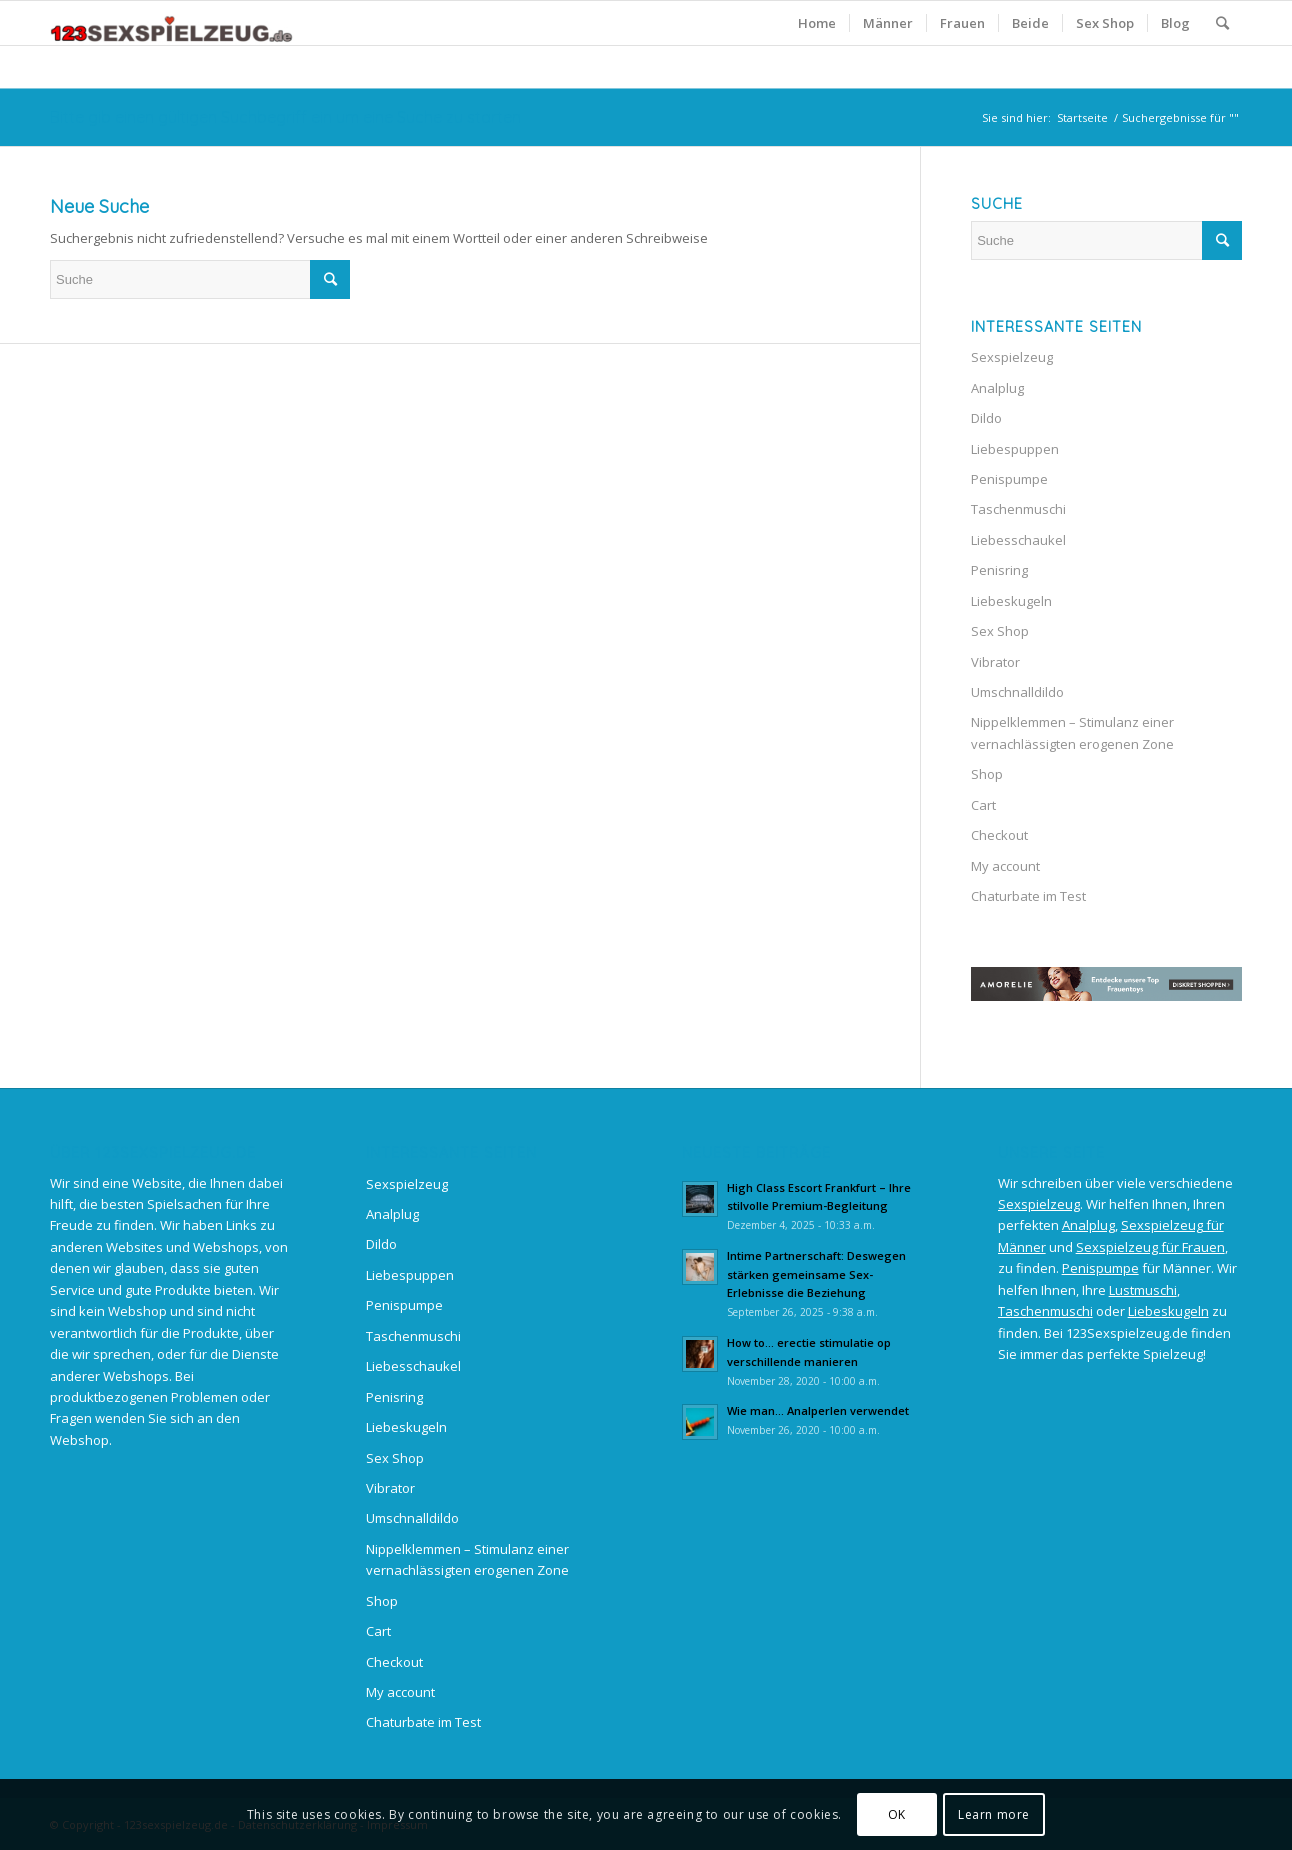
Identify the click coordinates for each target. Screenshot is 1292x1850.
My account (1005, 866)
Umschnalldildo (1017, 692)
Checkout (999, 835)
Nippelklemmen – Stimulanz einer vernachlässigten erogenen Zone (1072, 732)
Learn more (994, 1814)
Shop (987, 774)
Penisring (999, 570)
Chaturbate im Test (1028, 896)
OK (897, 1814)
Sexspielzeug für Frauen (1150, 1247)
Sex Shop (1000, 631)
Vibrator (995, 662)
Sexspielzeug (1012, 357)
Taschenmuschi (1018, 509)
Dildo (986, 418)
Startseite (1082, 117)
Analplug (997, 388)
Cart (983, 805)
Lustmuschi (1143, 1290)
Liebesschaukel (1018, 540)
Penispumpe (1009, 479)
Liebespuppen (1015, 449)
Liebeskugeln (1011, 601)
